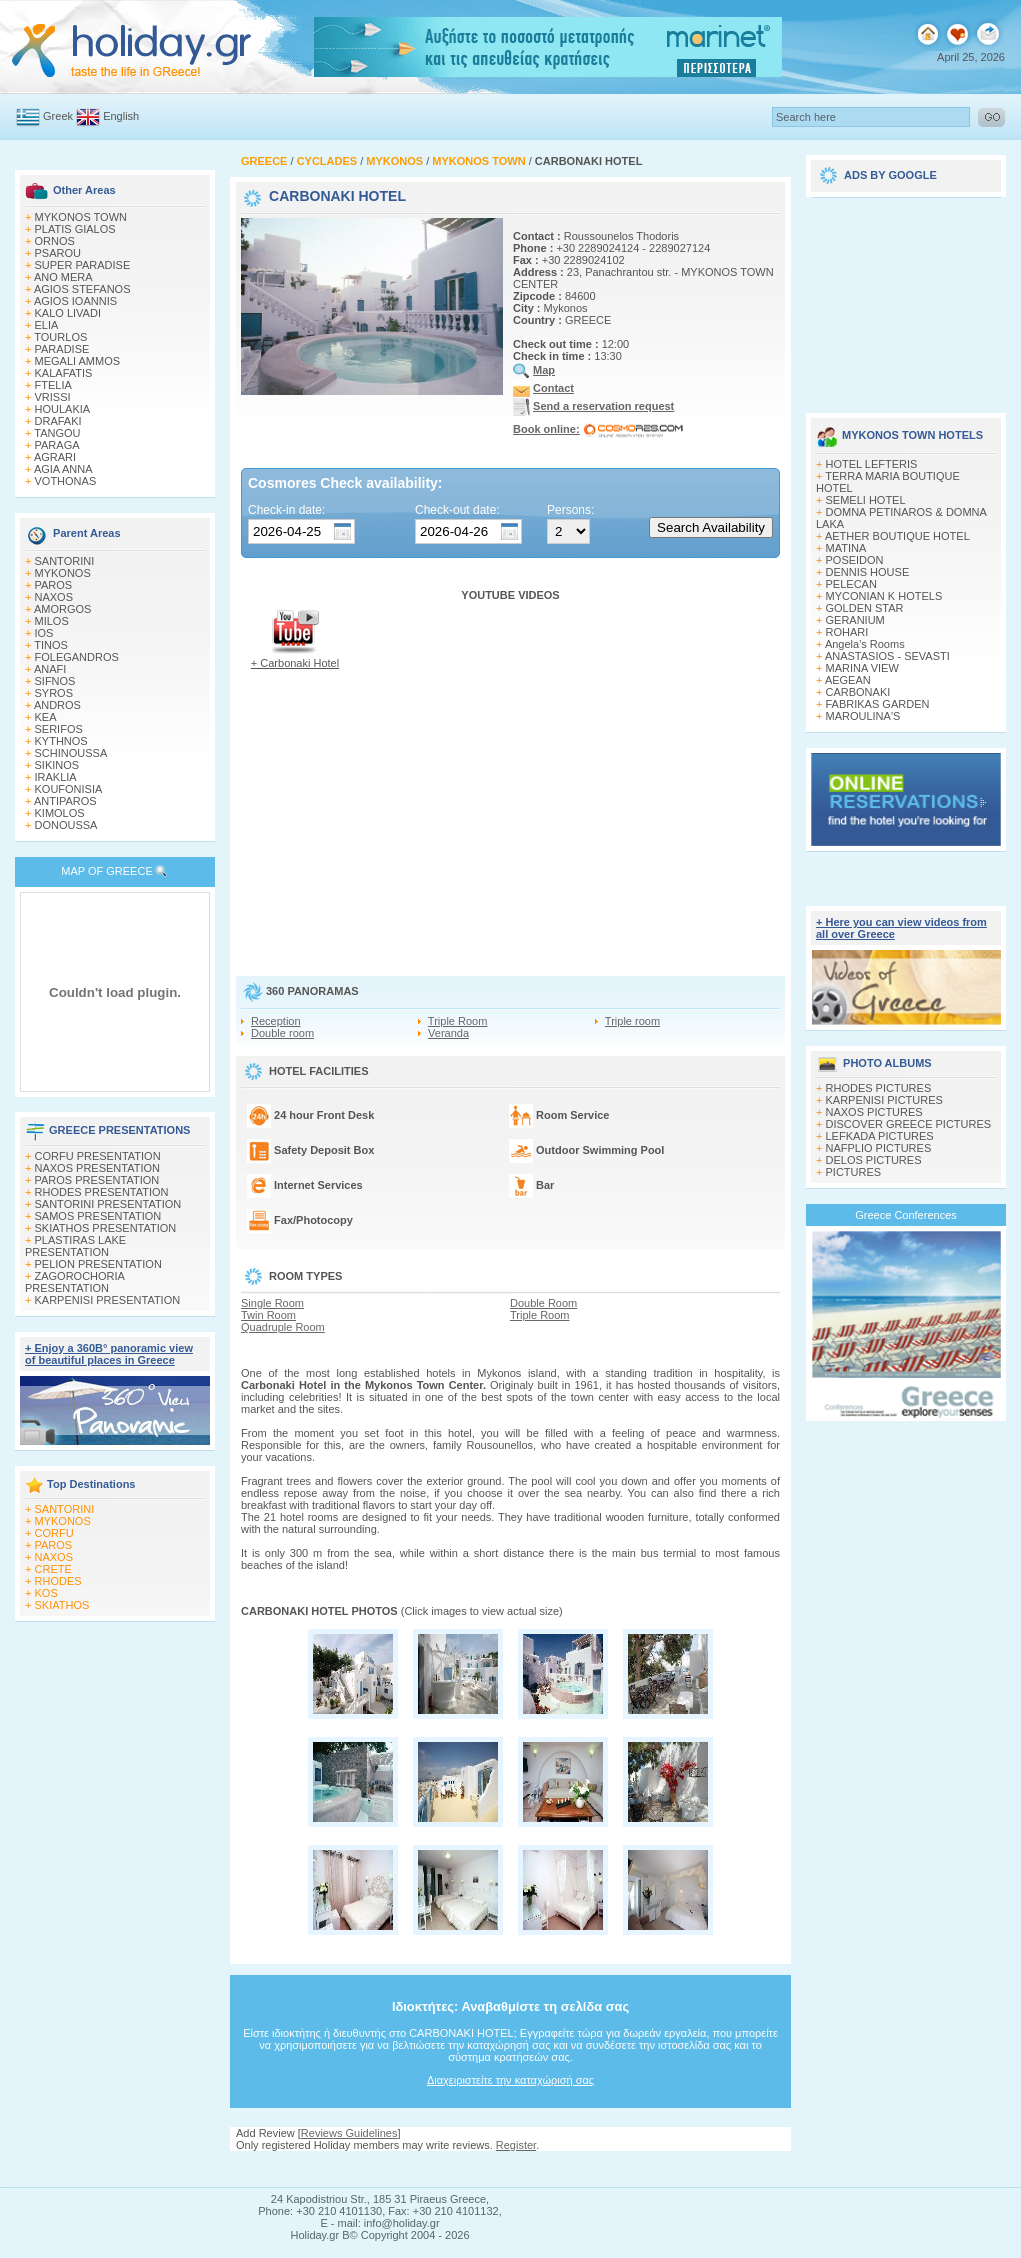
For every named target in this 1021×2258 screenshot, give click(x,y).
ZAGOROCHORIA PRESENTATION (74, 1282)
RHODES (58, 1581)
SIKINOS (57, 765)
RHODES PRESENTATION (102, 1192)
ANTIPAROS (65, 801)
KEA (46, 717)
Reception (276, 1021)
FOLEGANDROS (77, 657)
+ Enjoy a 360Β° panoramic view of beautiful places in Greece (109, 1354)
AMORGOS (62, 609)
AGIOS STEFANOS (82, 289)
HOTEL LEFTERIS (872, 464)
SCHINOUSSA (71, 753)
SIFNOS (55, 681)
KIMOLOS (60, 813)
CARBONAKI (858, 692)
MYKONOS (63, 573)
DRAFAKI (58, 421)
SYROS (54, 693)
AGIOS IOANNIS (75, 301)
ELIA (47, 325)
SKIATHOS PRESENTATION (106, 1228)
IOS (44, 633)
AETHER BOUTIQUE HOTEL (897, 536)
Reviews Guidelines (349, 2133)
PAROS (54, 585)
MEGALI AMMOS (78, 361)
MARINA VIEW (862, 668)
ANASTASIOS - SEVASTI (887, 656)
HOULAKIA (63, 409)
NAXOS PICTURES (874, 1112)
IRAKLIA (56, 777)
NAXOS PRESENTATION (98, 1168)
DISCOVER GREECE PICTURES (909, 1124)
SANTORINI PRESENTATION (108, 1204)
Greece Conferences (906, 1215)
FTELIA (53, 385)
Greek (58, 116)
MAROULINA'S (863, 716)
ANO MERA (63, 277)
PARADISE (62, 349)
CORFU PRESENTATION (98, 1156)
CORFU (54, 1533)
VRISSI (53, 397)
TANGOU (57, 433)
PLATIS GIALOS (75, 229)
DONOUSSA (66, 825)
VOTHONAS (66, 481)
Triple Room (458, 1021)
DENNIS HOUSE (868, 572)
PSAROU (58, 253)
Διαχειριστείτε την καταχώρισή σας (510, 2080)
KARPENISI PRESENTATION (108, 1300)
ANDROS (57, 705)
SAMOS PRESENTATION (98, 1216)
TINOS (51, 645)
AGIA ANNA (63, 469)
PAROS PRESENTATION (97, 1180)
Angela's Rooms (865, 644)
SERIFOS (59, 729)
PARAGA (57, 445)
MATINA (846, 548)
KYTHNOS (61, 741)
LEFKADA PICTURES (880, 1136)
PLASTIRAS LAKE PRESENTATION (75, 1246)
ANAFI (50, 669)
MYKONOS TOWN (81, 217)
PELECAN (851, 584)
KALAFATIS (64, 373)
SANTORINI (65, 561)
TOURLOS (60, 337)
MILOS (52, 621)
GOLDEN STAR (865, 608)
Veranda (448, 1033)
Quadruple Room (283, 1327)
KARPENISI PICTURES (884, 1100)
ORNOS (55, 241)
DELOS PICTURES (874, 1160)
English (121, 116)
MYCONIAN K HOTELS (884, 596)
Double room (282, 1033)
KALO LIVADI (68, 313)
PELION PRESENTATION (98, 1264)
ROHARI (847, 632)
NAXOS (54, 597)
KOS (46, 1593)
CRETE (53, 1569)
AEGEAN (848, 680)
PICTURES (854, 1172)
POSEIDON (855, 560)
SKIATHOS (62, 1605)
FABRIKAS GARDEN (878, 704)
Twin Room (268, 1315)
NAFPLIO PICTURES (879, 1148)
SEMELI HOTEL (866, 500)
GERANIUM (855, 620)
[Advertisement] (906, 298)
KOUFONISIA (69, 789)
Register (516, 2145)
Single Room (272, 1303)
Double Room (543, 1303)
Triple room (632, 1021)
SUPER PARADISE (83, 265)
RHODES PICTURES (879, 1088)
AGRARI (55, 457)
